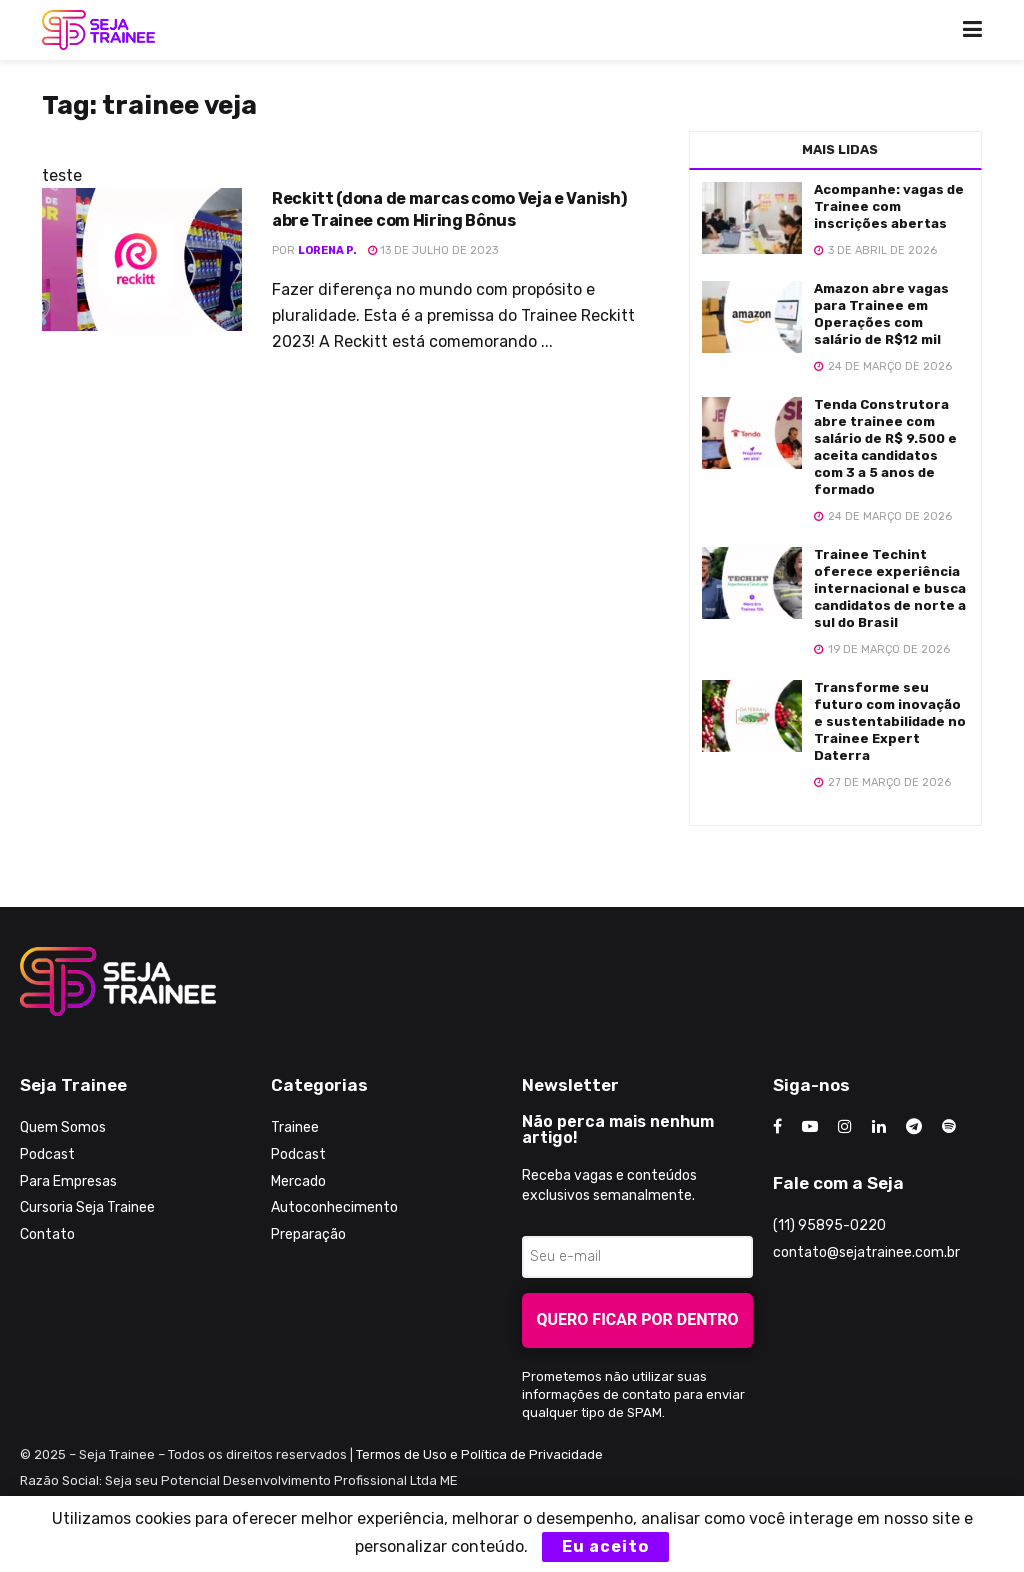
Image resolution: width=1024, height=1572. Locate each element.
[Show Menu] (972, 30)
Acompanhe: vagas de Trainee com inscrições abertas (889, 206)
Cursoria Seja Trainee (87, 1207)
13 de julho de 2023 (433, 250)
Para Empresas (68, 1181)
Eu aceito (605, 1546)
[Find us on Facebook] (777, 1127)
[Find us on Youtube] (810, 1127)
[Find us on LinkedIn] (879, 1127)
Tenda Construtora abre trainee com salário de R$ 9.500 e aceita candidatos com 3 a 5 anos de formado (885, 446)
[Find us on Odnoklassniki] (949, 1127)
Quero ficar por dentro (638, 1319)
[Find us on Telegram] (914, 1127)
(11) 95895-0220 (829, 1225)
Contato (47, 1234)
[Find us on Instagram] (845, 1127)
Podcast (47, 1154)
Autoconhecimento (334, 1207)
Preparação (308, 1234)
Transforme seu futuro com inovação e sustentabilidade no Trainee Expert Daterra (890, 721)
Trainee (295, 1127)
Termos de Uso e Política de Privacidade (479, 1454)
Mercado (298, 1181)
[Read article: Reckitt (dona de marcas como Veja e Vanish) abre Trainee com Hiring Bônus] (142, 259)
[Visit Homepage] (98, 30)
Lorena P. (327, 250)
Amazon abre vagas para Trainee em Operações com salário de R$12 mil (881, 314)
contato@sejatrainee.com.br (866, 1252)
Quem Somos (63, 1127)
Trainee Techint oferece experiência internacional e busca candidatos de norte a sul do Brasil (890, 588)
